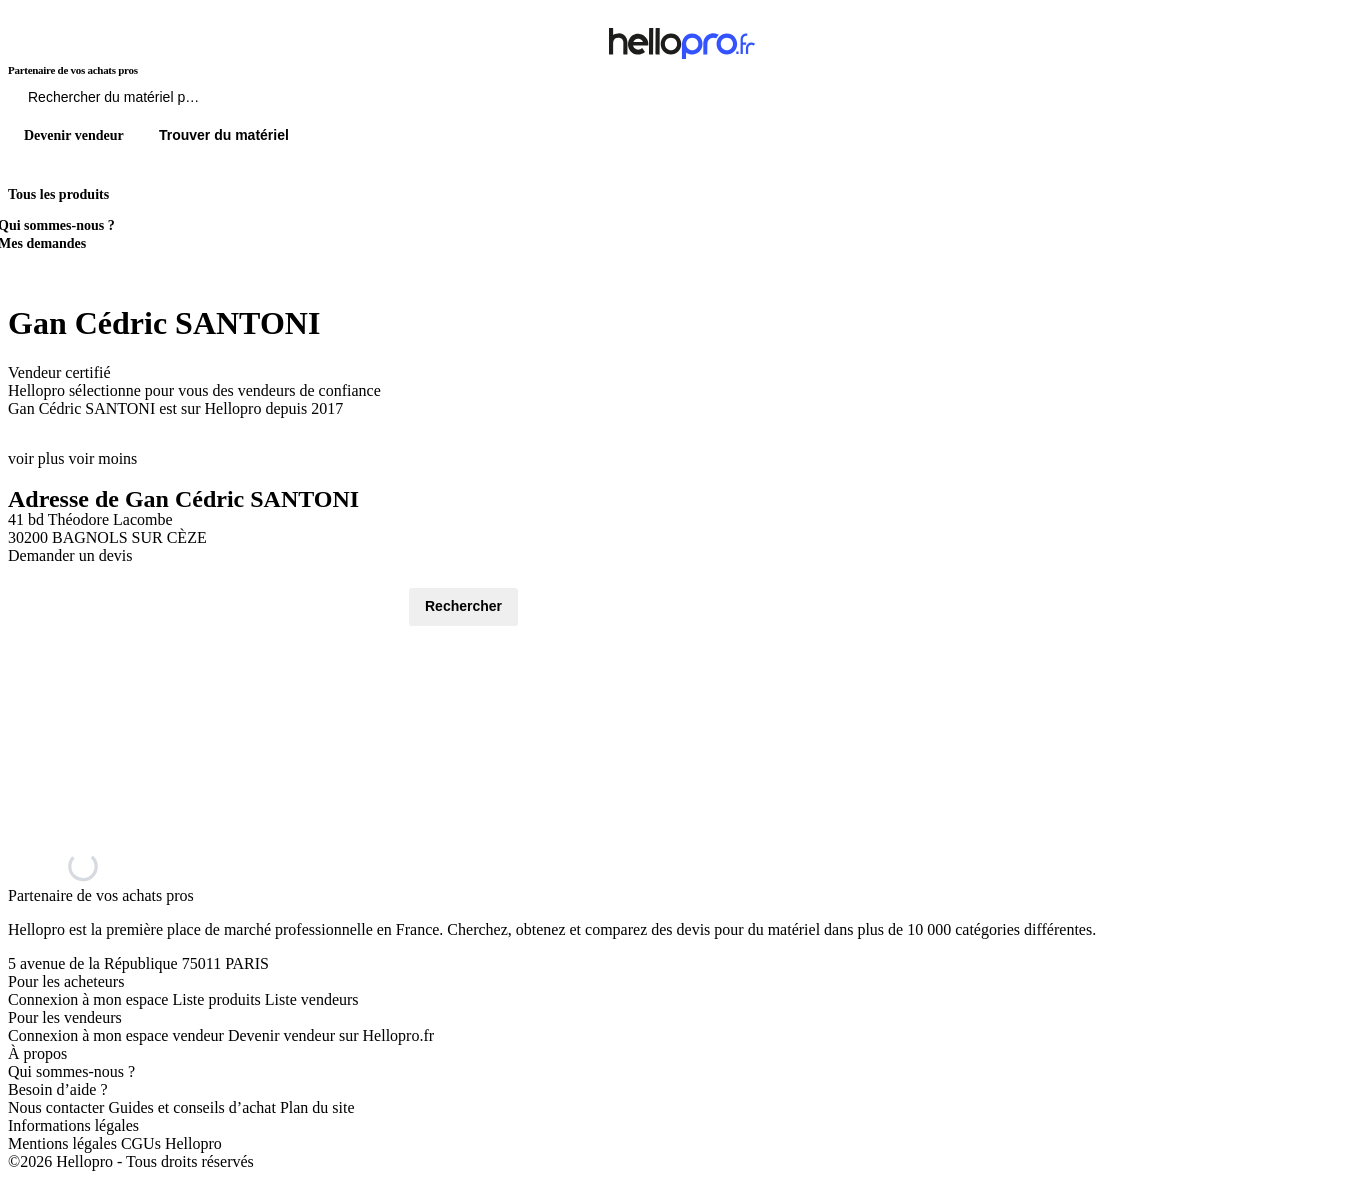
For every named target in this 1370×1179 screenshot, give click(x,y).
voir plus (36, 458)
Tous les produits (58, 194)
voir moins (102, 458)
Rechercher (463, 606)
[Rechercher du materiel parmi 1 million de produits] (225, 102)
